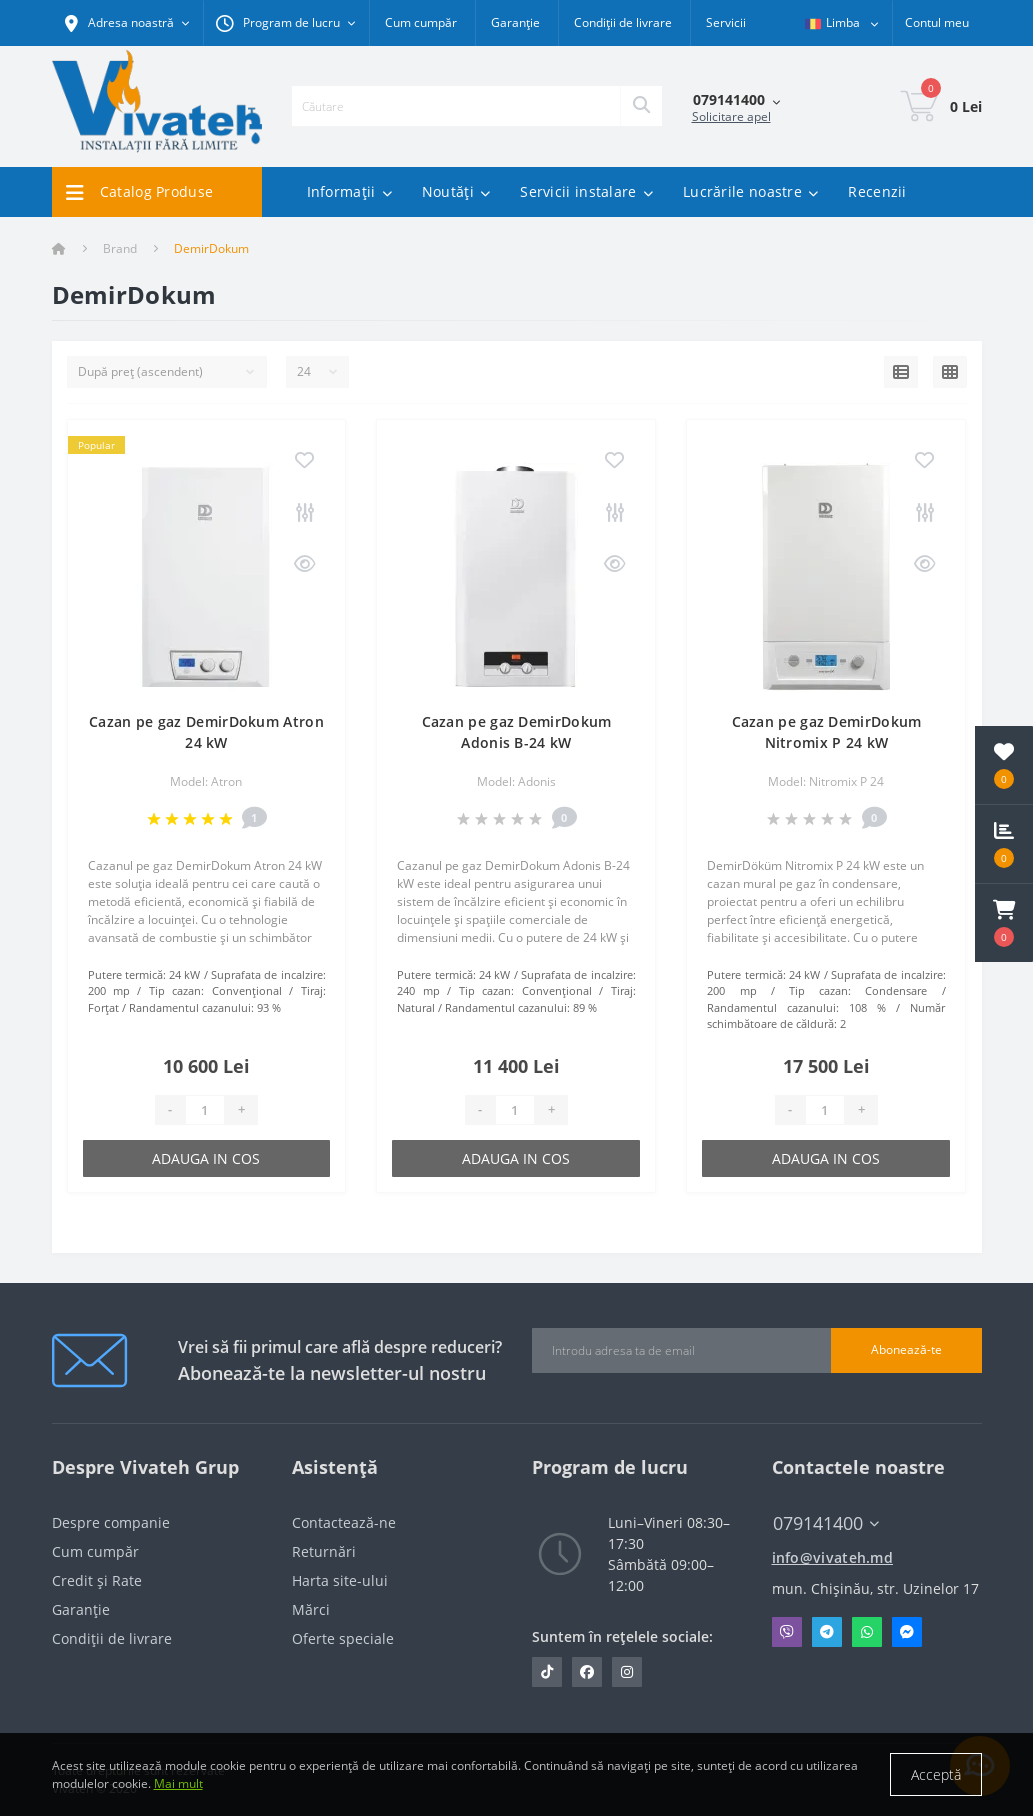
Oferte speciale (343, 1638)
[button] (1004, 923)
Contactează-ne (344, 1522)
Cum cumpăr (421, 22)
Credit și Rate (97, 1580)
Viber (787, 1632)
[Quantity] (205, 1110)
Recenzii (877, 191)
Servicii (726, 22)
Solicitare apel (731, 116)
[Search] (641, 106)
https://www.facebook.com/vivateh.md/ (587, 1672)
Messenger (907, 1632)
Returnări (324, 1551)
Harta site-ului (340, 1580)
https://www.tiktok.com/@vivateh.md (547, 1672)
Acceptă (936, 1774)
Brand (120, 248)
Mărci (311, 1609)
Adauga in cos (206, 1158)
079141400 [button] (826, 1523)
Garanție (515, 22)
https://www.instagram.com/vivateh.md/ (627, 1672)
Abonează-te (906, 1349)
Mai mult (178, 1783)
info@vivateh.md (833, 1557)
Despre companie (111, 1522)
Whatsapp (867, 1632)
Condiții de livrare (623, 22)
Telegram (827, 1632)
